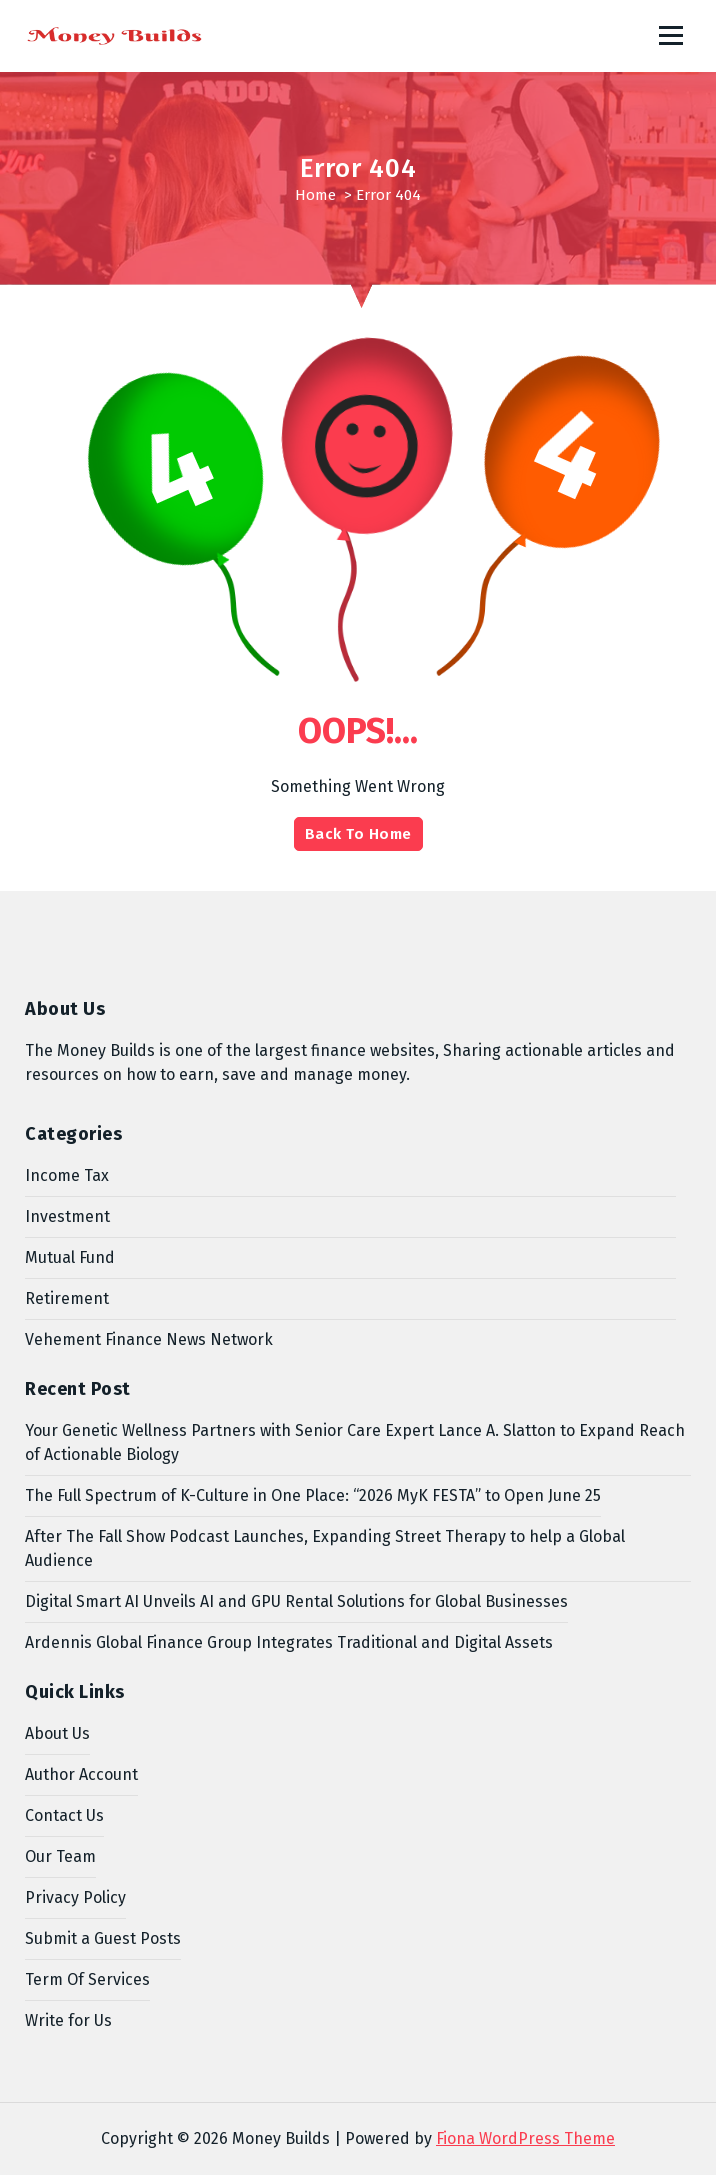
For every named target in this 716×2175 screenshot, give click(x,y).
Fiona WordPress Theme (525, 2138)
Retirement (67, 1298)
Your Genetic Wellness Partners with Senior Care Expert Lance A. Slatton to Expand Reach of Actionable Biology (355, 1442)
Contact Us (64, 1815)
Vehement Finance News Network (149, 1339)
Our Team (60, 1856)
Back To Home (358, 834)
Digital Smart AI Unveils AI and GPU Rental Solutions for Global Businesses (296, 1601)
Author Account (81, 1774)
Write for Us (68, 2020)
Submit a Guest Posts (103, 1938)
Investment (67, 1216)
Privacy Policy (75, 1897)
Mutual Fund (70, 1257)
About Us (57, 1733)
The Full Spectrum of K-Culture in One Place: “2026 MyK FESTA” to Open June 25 (313, 1495)
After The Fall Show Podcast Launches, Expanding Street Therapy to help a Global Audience (325, 1548)
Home (315, 195)
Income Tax (67, 1175)
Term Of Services (87, 1979)
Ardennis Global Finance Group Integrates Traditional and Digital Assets (289, 1642)
